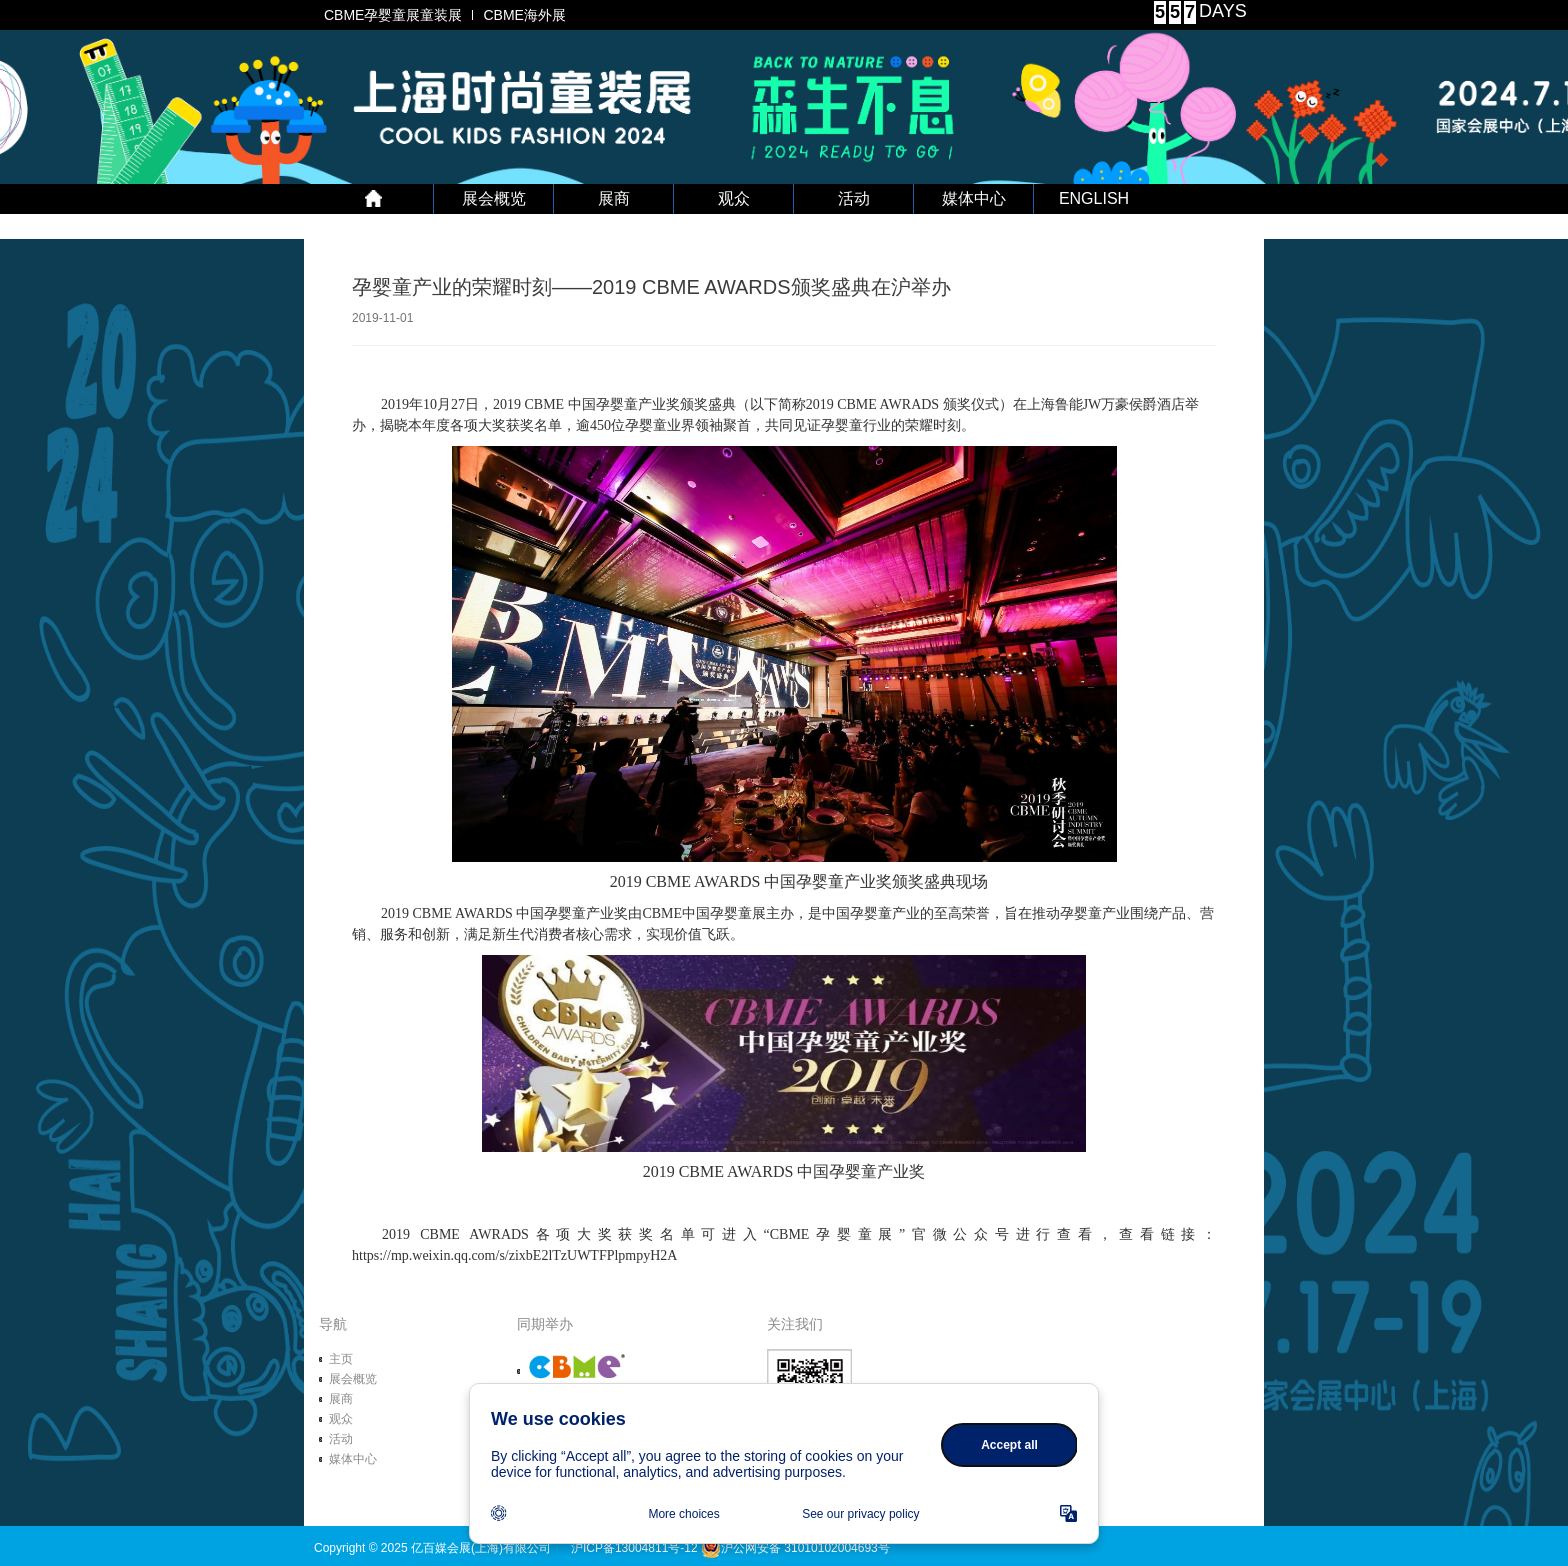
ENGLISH (1094, 198)
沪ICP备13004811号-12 (634, 1548)
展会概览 (494, 198)
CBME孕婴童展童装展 (393, 15)
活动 (854, 198)
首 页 (374, 199)
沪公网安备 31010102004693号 (795, 1548)
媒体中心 (974, 198)
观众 (734, 198)
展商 (614, 198)
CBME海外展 (524, 15)
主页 (341, 1359)
